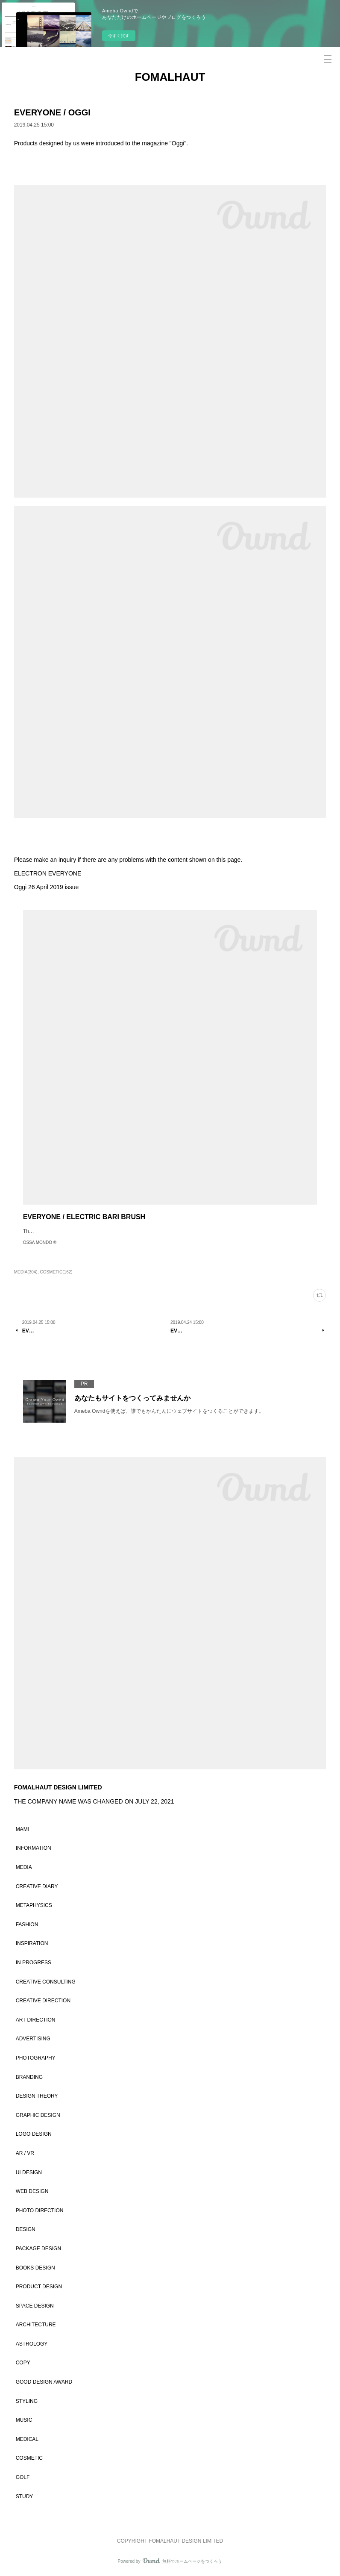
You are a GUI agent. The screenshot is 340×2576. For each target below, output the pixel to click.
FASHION (27, 1925)
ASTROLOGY (32, 2344)
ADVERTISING (33, 2039)
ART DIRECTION (36, 2020)
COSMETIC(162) (56, 1272)
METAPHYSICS (34, 1905)
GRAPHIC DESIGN (38, 2115)
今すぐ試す (118, 35)
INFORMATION (33, 1848)
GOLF (23, 2477)
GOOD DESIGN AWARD (44, 2382)
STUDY (24, 2496)
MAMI (22, 1829)
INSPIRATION (32, 1943)
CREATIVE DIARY (37, 1886)
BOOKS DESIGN (35, 2268)
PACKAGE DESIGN (38, 2249)
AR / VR (25, 2153)
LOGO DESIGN (34, 2134)
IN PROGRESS (33, 1963)
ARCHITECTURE (36, 2325)
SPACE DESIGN (35, 2306)
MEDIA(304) (26, 1272)
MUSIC (24, 2420)
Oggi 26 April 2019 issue (46, 887)
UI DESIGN (29, 2172)
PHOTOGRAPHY (36, 2058)
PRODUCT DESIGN (39, 2287)
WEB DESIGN (32, 2191)
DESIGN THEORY (37, 2096)
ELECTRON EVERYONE (48, 873)
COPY (23, 2363)
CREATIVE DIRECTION (43, 2001)
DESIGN (25, 2229)
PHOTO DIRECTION (40, 2210)
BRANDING (29, 2077)
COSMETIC (29, 2458)
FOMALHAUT (170, 77)
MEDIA (24, 1867)
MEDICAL (27, 2439)
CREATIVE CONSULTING (46, 1982)
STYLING (27, 2401)
